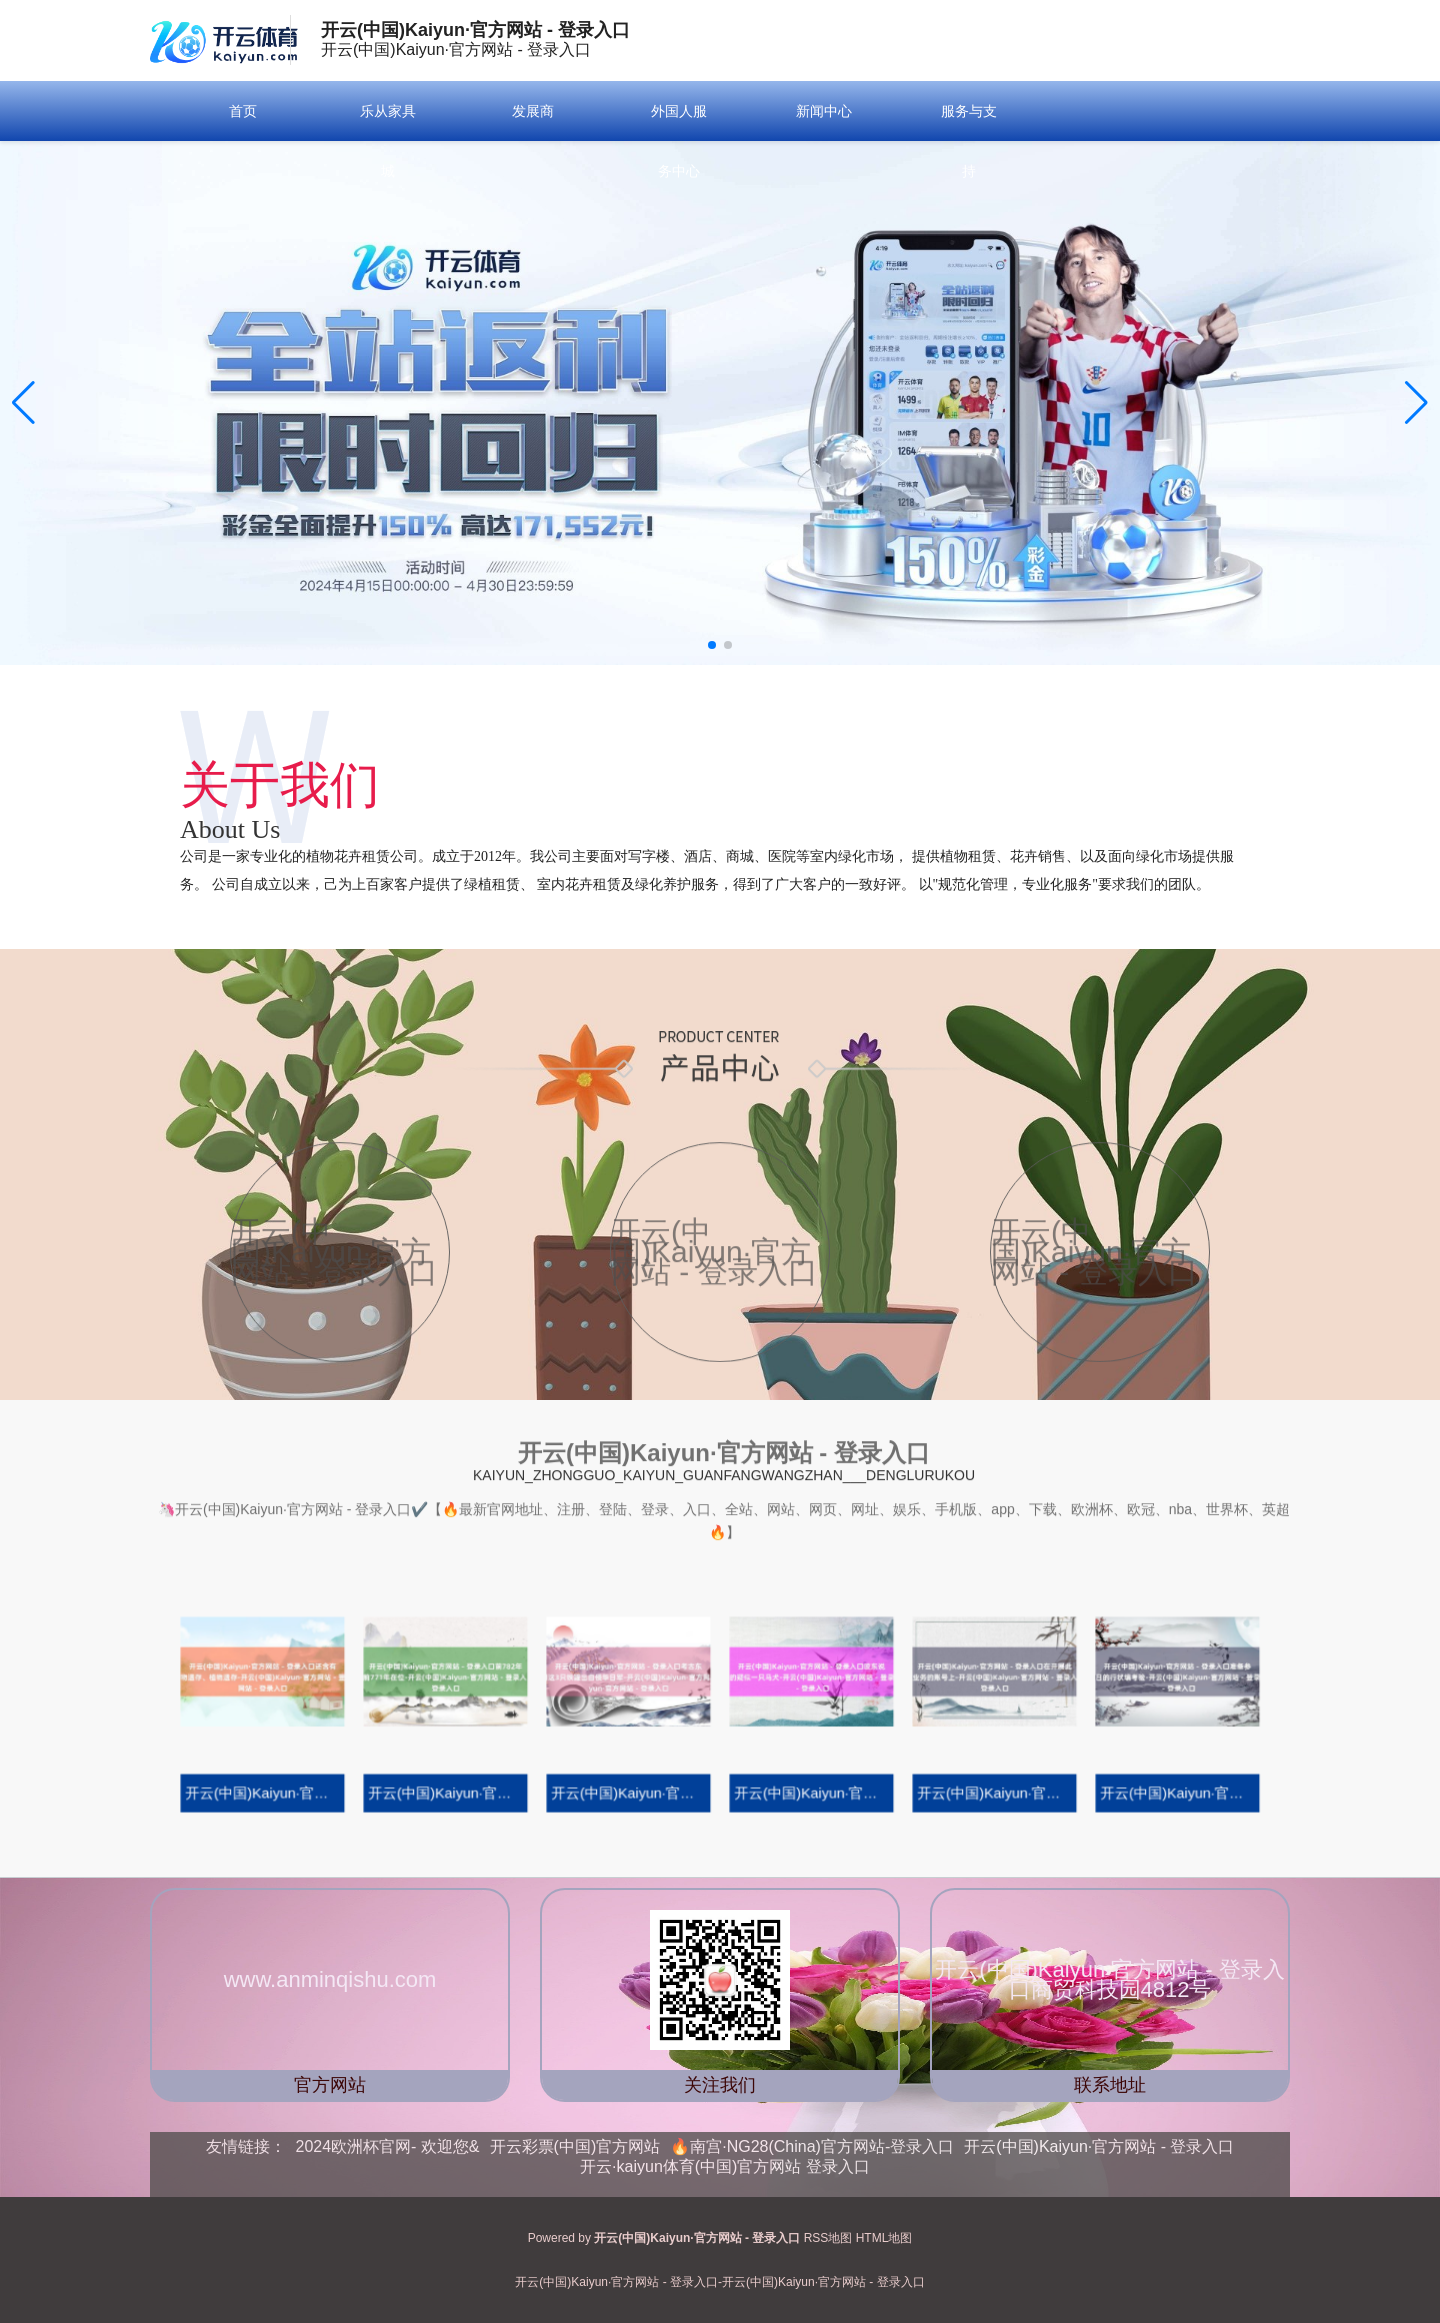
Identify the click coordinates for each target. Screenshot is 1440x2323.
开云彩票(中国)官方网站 (575, 2146)
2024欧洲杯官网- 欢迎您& (388, 2146)
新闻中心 (824, 111)
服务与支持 (969, 141)
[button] (1416, 403)
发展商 (533, 111)
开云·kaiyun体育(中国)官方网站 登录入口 (725, 2166)
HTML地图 (884, 2238)
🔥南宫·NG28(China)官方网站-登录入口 (812, 2146)
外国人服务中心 (679, 141)
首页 (243, 111)
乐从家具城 (388, 141)
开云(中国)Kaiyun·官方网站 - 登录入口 (1099, 2146)
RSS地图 (828, 2238)
